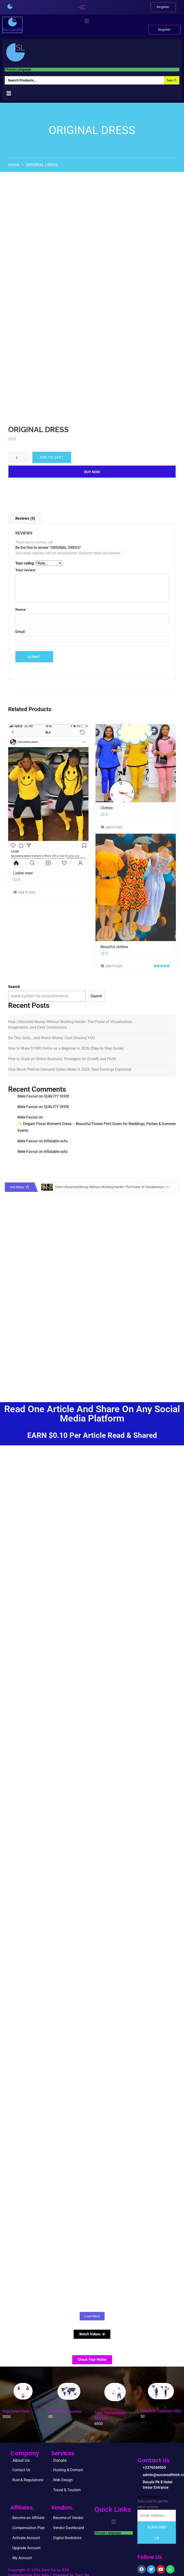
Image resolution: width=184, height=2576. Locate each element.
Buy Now (92, 472)
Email (21, 632)
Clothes (106, 808)
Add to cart (52, 457)
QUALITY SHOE (56, 1096)
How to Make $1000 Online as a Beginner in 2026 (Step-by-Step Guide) (66, 1048)
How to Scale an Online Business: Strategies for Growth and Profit (62, 1059)
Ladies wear (23, 873)
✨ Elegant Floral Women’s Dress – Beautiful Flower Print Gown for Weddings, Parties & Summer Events (96, 1127)
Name (21, 609)
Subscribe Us (156, 2532)
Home (14, 164)
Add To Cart (24, 892)
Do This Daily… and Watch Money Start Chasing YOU (51, 1038)
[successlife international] (10, 6)
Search (14, 987)
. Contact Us (20, 2470)
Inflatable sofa (56, 1141)
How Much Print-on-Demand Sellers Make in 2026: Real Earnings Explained (69, 1069)
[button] (87, 21)
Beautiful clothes (114, 947)
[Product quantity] (18, 457)
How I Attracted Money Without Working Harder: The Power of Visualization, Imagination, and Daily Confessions (70, 1025)
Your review (26, 570)
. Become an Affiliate (27, 2518)
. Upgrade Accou (23, 2548)
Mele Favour (27, 1096)
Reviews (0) (25, 518)
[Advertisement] (89, 1353)
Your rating (25, 563)
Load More (92, 2316)
